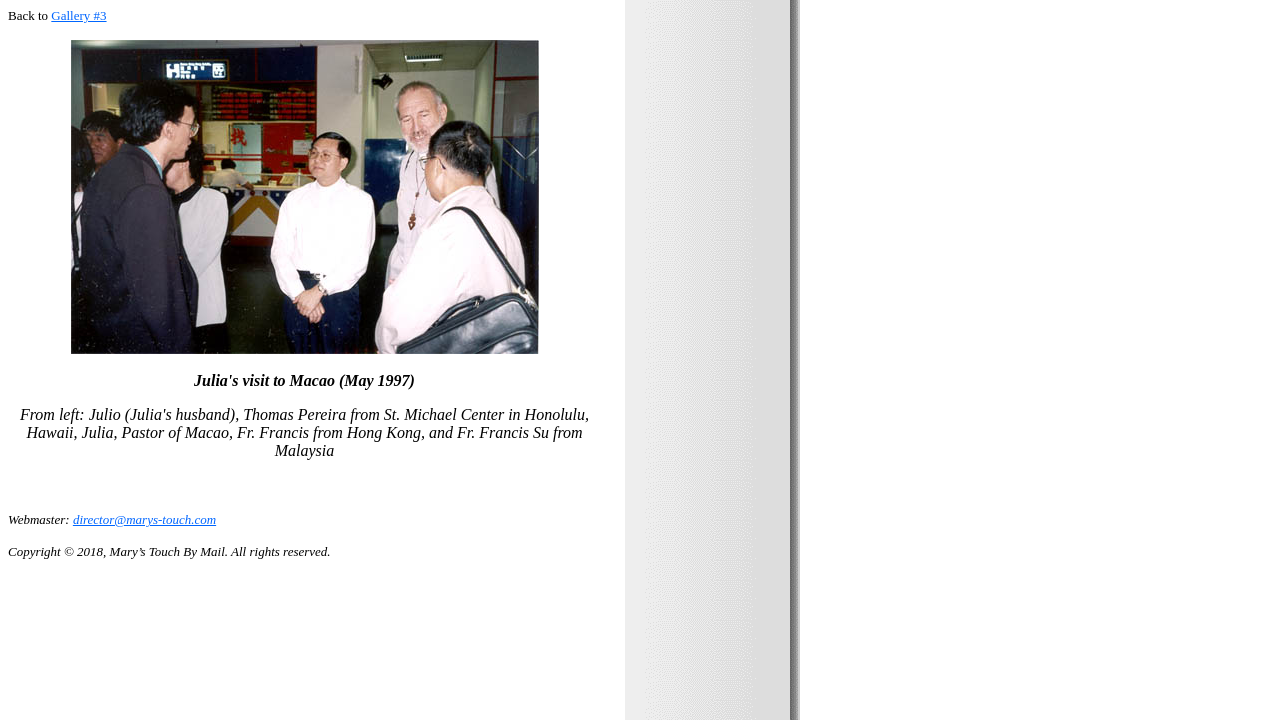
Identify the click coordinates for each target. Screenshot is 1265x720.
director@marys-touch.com (144, 519)
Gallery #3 (78, 15)
